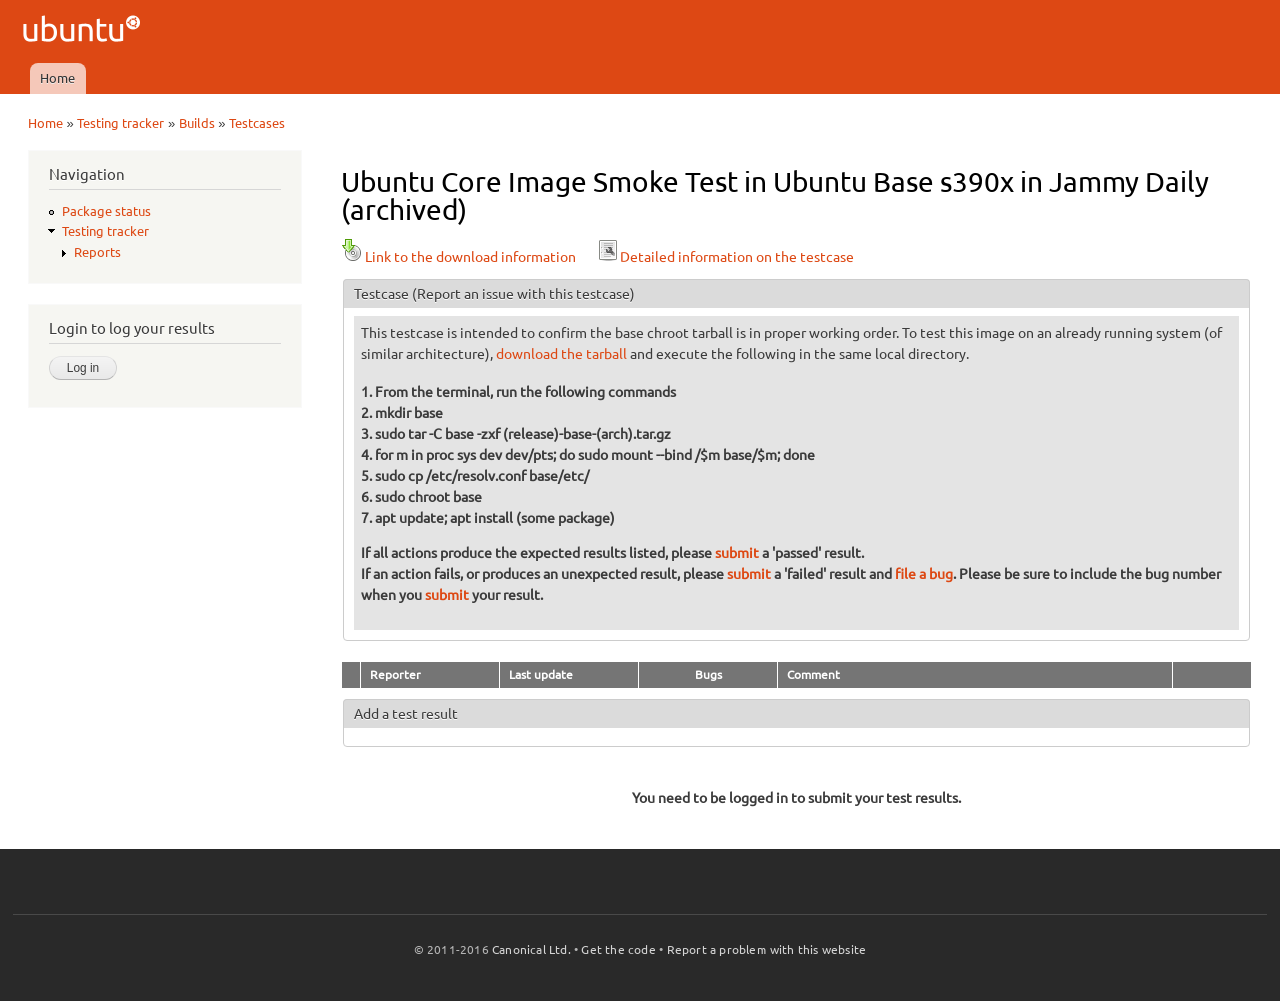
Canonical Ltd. (531, 949)
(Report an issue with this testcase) (523, 294)
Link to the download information (458, 257)
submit (737, 553)
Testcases (257, 123)
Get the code (618, 949)
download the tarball (561, 354)
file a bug (924, 574)
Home (57, 78)
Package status (106, 211)
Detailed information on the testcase (725, 257)
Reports (97, 252)
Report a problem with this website (767, 949)
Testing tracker (120, 123)
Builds (197, 123)
